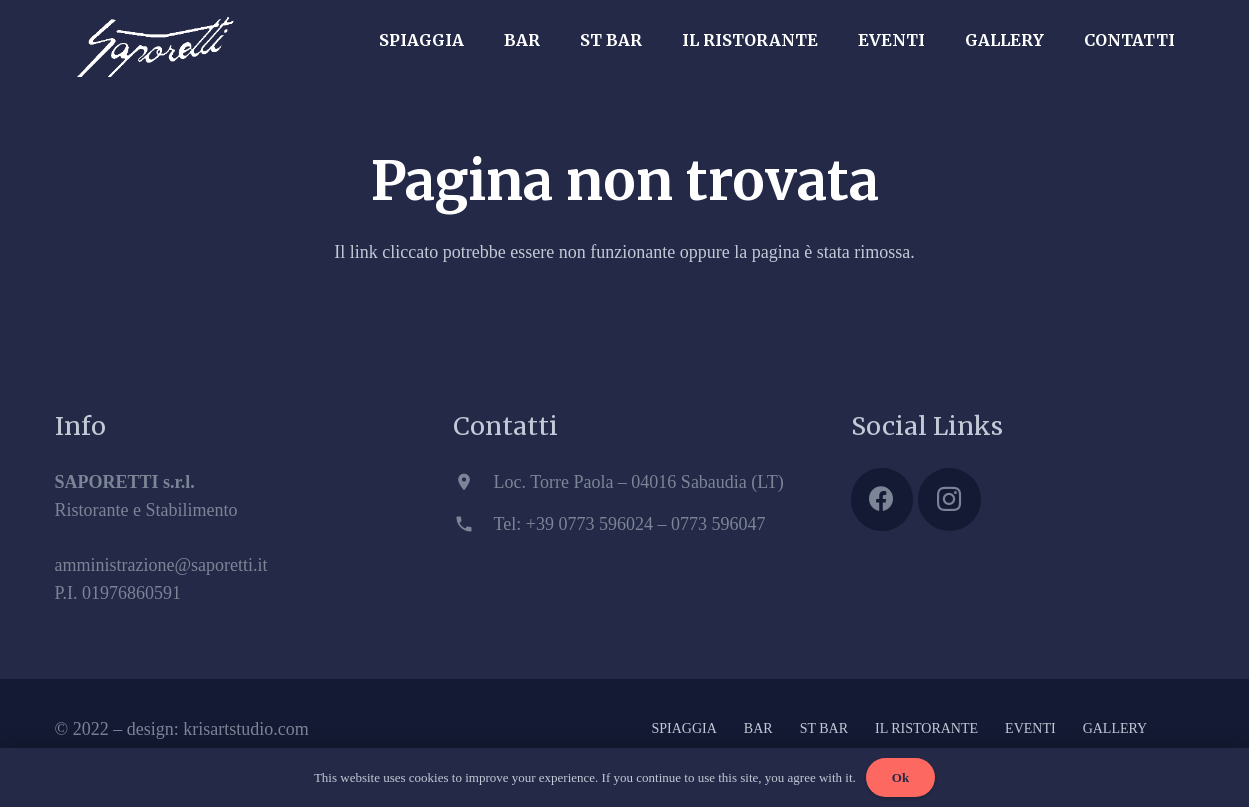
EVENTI (1030, 728)
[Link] (155, 35)
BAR (758, 728)
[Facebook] (882, 499)
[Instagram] (949, 499)
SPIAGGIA (684, 728)
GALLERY (1115, 728)
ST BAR (824, 728)
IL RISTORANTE (926, 728)
